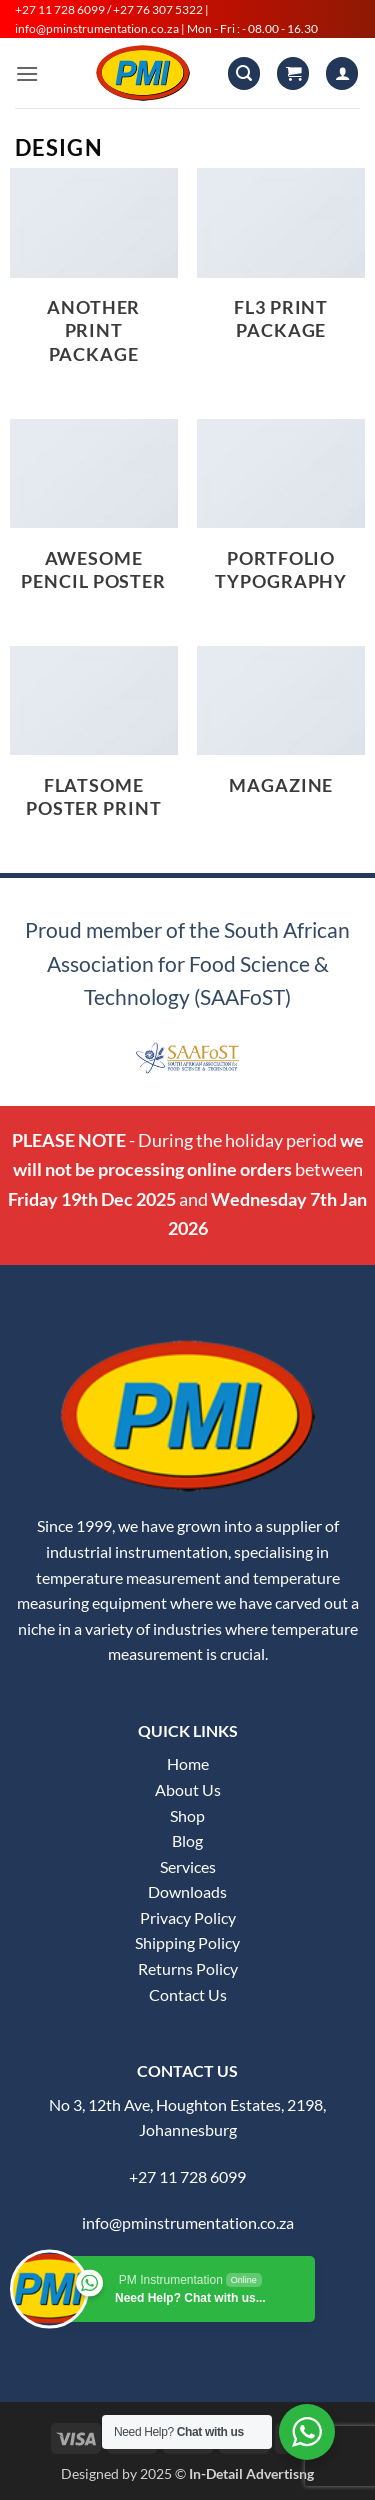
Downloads (187, 1891)
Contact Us (188, 1994)
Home (188, 1763)
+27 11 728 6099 (187, 2176)
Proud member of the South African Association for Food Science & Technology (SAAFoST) (187, 963)
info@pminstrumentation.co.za (188, 2222)
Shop (187, 1815)
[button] (42, 64)
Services (188, 1866)
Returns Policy (188, 1968)
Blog (187, 1840)
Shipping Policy (187, 1942)
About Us (188, 1789)
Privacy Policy (188, 1917)
